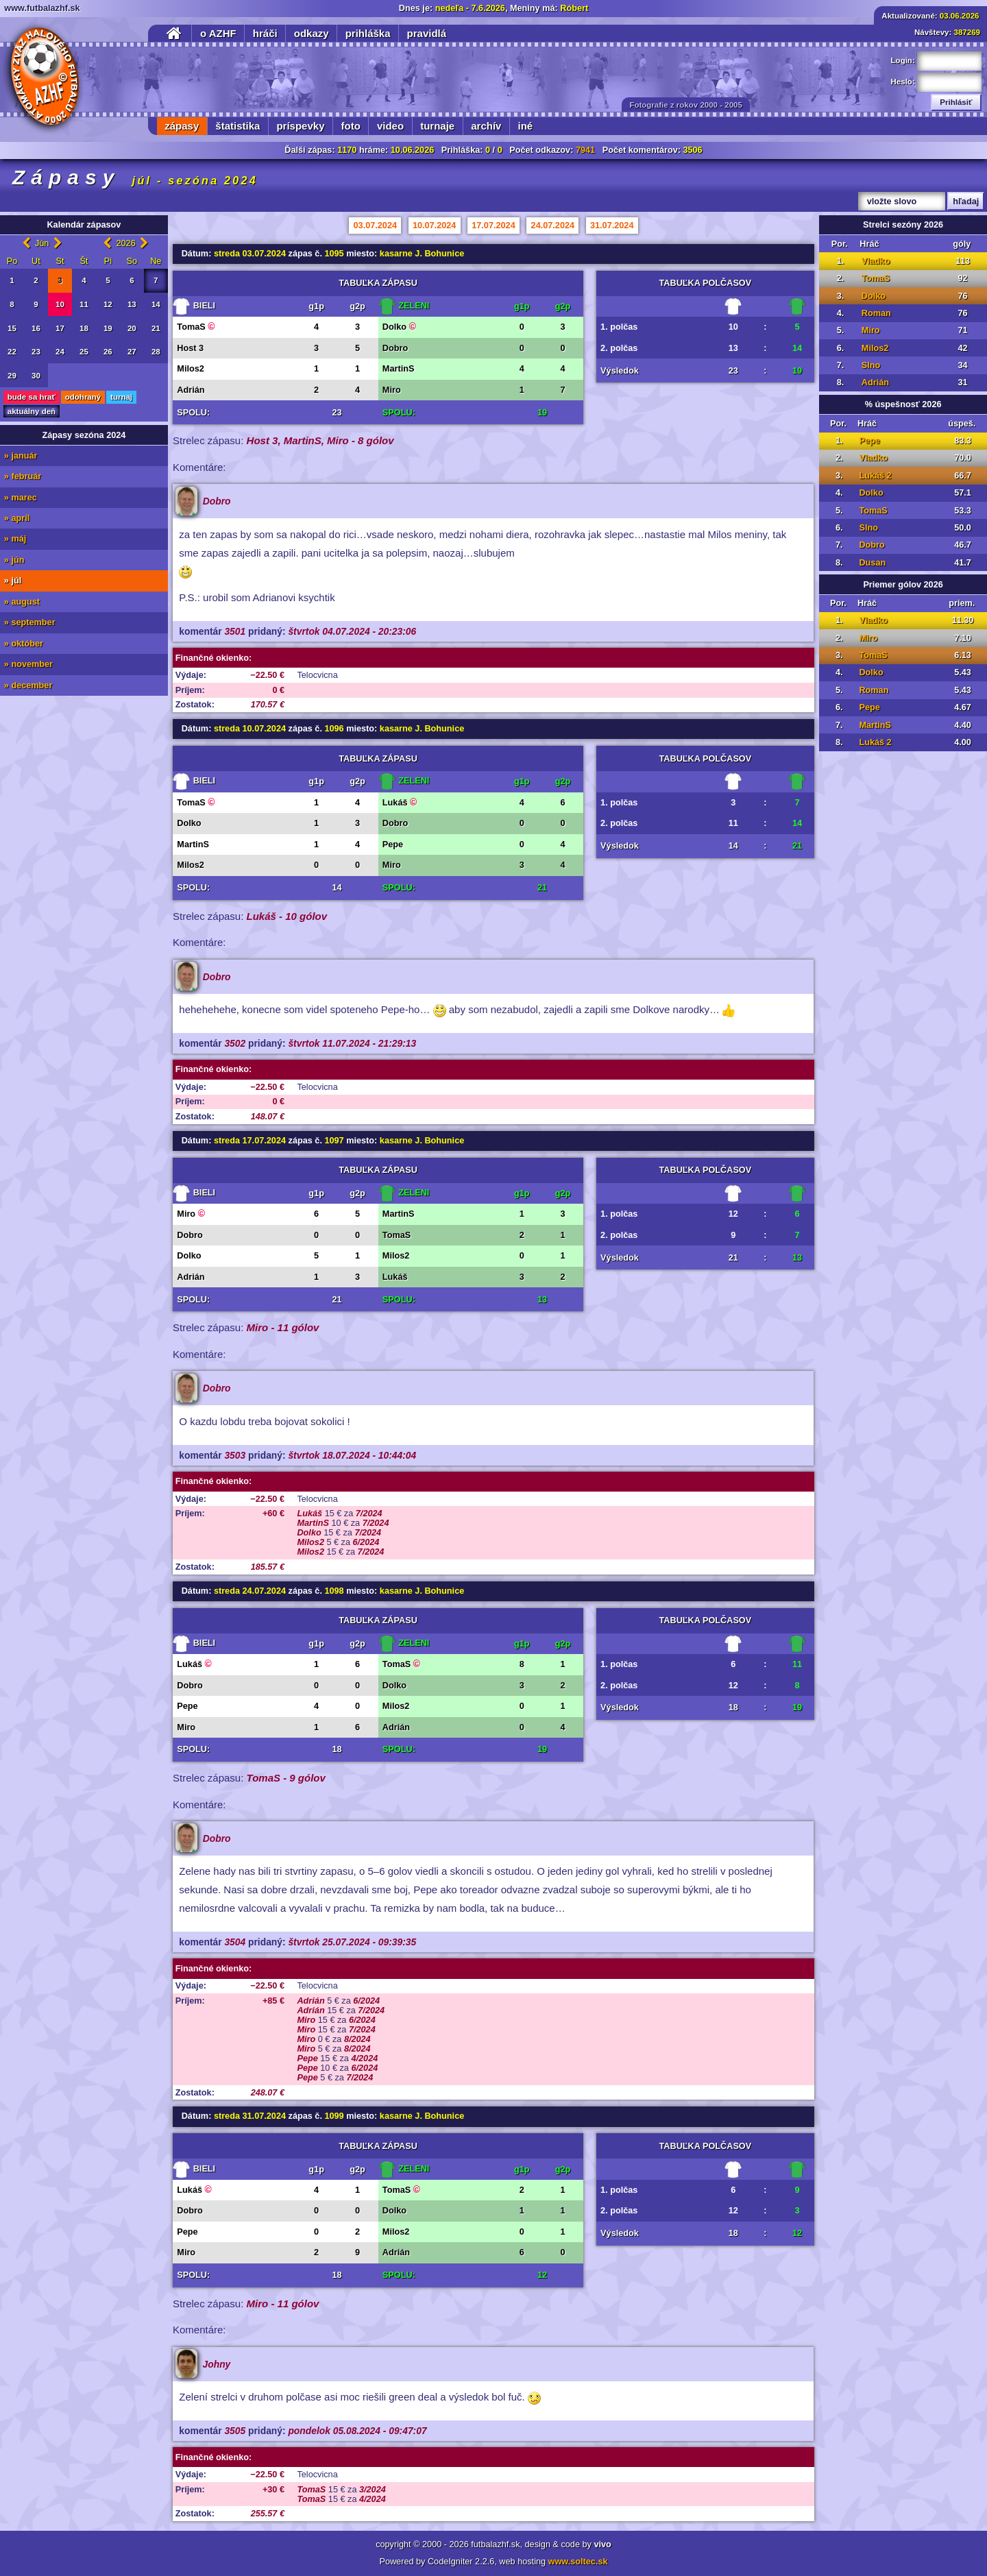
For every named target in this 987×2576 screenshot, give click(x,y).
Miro (871, 330)
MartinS (875, 725)
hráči (265, 33)
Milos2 (875, 348)
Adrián (875, 382)
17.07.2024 (493, 225)
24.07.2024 (553, 225)
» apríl (16, 518)
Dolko (874, 296)
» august (22, 602)
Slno (871, 365)
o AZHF (218, 33)
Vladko (876, 261)
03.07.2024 (376, 225)
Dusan (872, 563)
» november (28, 664)
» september (30, 622)
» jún (14, 560)
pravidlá (427, 33)
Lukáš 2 (875, 476)
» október (23, 643)
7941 (585, 150)
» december (28, 685)
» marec (20, 497)
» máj (15, 539)
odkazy (311, 33)
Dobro (871, 545)
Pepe (869, 441)
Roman (876, 313)
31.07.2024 (612, 225)
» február (22, 476)
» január (21, 456)
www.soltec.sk (578, 2561)
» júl (12, 580)
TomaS (876, 278)
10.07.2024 (434, 225)
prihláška (368, 33)
